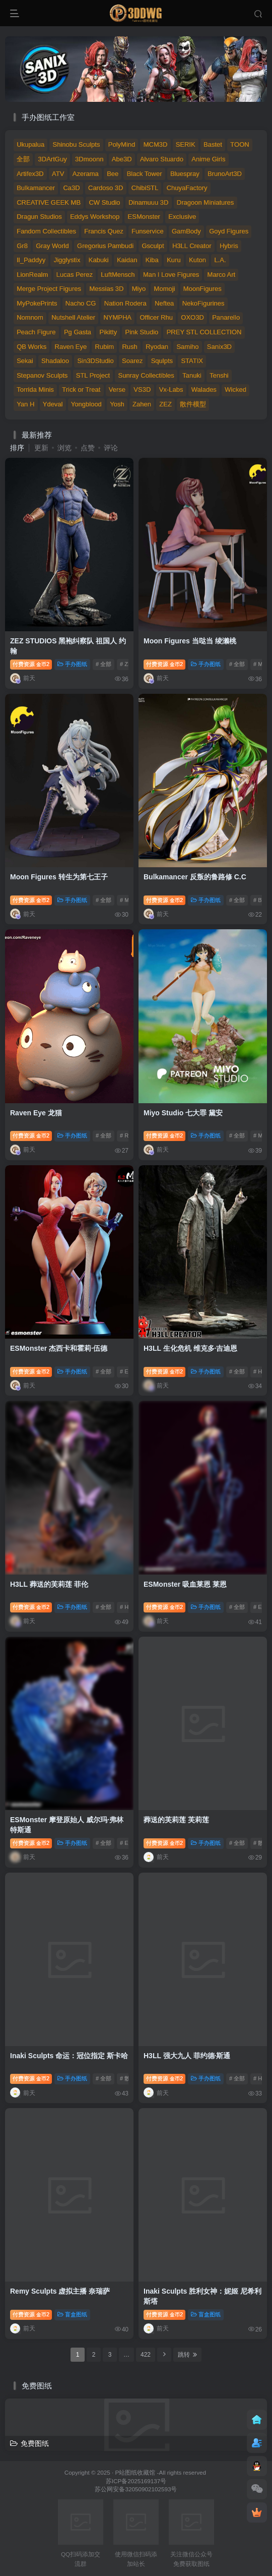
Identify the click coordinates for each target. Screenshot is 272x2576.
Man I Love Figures (171, 274)
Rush (129, 346)
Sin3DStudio (95, 361)
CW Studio (104, 202)
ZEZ (165, 404)
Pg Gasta (77, 332)
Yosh (117, 404)
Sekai (25, 361)
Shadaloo (55, 361)
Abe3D (122, 159)
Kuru (173, 260)
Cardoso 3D (105, 188)
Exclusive (182, 216)
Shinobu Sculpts (76, 144)
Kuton (197, 260)
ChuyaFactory (187, 188)
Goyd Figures (228, 231)
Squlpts (162, 361)
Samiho (187, 346)
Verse (117, 389)
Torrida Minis (35, 389)
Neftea (164, 303)
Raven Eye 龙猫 (36, 1113)
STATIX (192, 361)
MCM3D (156, 144)
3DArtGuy (52, 159)
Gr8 (22, 246)
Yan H (25, 404)
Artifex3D (30, 173)
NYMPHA (117, 317)
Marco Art (222, 274)
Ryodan (157, 346)
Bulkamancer (36, 188)
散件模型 (193, 404)
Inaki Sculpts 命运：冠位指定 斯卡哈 (69, 2056)
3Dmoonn (89, 159)
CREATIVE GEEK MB (49, 202)
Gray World (52, 246)
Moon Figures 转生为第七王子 (59, 877)
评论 (111, 448)
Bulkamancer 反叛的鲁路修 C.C (195, 877)
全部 (23, 159)
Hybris (229, 246)
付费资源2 (31, 664)
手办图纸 (72, 664)
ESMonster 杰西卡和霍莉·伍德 (58, 1348)
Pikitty (108, 332)
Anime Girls (208, 159)
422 (146, 2354)
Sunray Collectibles (146, 375)
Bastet (212, 144)
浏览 (64, 448)
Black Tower (144, 173)
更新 (41, 448)
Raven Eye (71, 346)
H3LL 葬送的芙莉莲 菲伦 (49, 1584)
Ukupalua (30, 144)
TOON (239, 144)
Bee (112, 173)
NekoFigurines (203, 303)
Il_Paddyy (31, 260)
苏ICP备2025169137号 (136, 2481)
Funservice (147, 231)
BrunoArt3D (225, 173)
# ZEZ (127, 664)
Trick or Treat (81, 389)
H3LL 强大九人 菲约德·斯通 (187, 2056)
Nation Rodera (125, 303)
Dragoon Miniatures (205, 202)
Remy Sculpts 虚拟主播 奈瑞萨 (60, 2291)
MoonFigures (202, 288)
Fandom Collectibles (46, 231)
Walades (204, 389)
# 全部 (103, 664)
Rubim (104, 346)
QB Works (31, 346)
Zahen (141, 404)
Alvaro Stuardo (161, 159)
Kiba (152, 260)
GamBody (186, 231)
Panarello (226, 317)
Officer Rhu (156, 317)
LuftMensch (117, 274)
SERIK (185, 144)
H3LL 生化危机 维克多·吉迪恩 (190, 1348)
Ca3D (71, 188)
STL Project (93, 375)
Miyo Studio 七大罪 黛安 (183, 1113)
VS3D (142, 389)
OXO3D (192, 317)
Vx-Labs (171, 389)
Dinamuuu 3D (148, 202)
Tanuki (191, 375)
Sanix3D (219, 346)
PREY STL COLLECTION (204, 332)
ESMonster (144, 216)
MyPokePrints (37, 303)
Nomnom (30, 317)
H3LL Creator (192, 246)
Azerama (86, 173)
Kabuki (99, 260)
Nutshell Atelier (73, 317)
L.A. (220, 260)
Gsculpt (153, 246)
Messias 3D (106, 288)
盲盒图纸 (72, 2314)
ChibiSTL (144, 188)
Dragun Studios (39, 216)
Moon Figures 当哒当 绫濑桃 (190, 641)
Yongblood (86, 404)
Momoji (164, 288)
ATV (58, 173)
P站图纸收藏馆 (135, 2472)
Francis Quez (103, 231)
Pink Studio (142, 332)
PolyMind (121, 144)
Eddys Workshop (94, 216)
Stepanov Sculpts (42, 375)
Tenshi (219, 375)
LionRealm (32, 274)
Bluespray (184, 173)
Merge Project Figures (49, 288)
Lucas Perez (74, 274)
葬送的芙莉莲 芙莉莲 (176, 1820)
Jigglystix (67, 260)
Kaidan (127, 260)
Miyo (139, 288)
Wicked (235, 389)
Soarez (132, 361)
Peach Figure (36, 332)
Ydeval (53, 404)
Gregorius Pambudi (105, 246)
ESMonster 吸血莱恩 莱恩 (185, 1584)
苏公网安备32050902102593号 (136, 2489)
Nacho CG (80, 303)
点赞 (88, 448)
